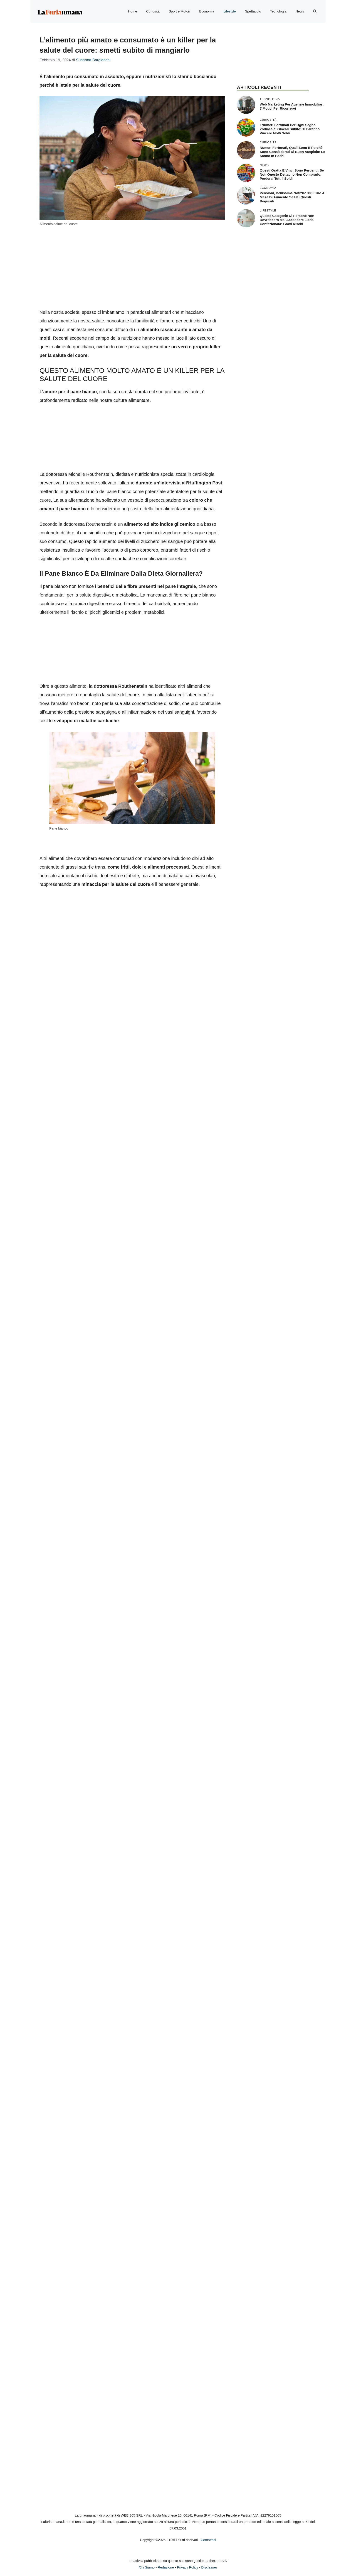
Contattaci (208, 2540)
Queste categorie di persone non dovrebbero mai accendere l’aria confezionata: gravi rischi (287, 220)
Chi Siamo (147, 2567)
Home (132, 11)
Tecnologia (278, 11)
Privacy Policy (187, 2567)
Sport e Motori (179, 11)
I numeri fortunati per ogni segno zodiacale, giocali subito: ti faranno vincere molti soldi (290, 129)
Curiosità (153, 11)
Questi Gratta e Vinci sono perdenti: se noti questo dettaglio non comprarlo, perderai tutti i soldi (292, 174)
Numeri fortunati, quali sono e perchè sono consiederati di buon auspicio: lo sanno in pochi (292, 152)
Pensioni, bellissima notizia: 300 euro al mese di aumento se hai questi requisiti (293, 197)
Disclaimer (209, 2567)
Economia (206, 11)
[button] (315, 11)
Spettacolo (253, 11)
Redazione (166, 2567)
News (299, 11)
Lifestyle (229, 11)
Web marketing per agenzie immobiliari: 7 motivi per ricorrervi (292, 106)
